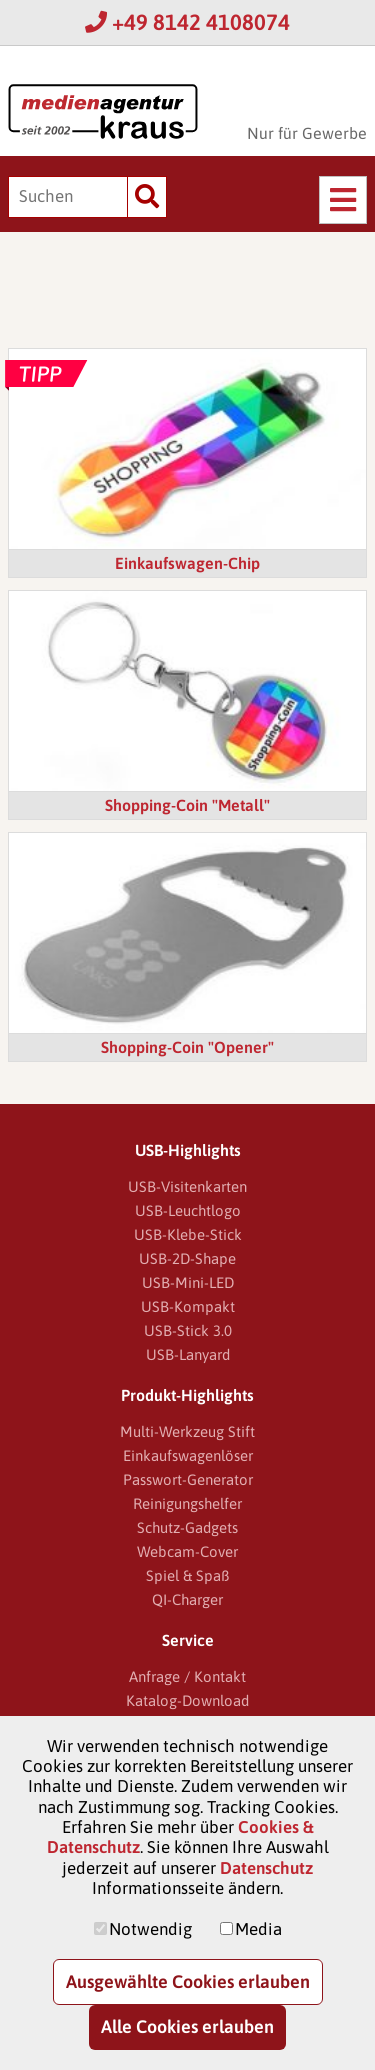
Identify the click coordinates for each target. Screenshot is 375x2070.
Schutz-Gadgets (187, 1527)
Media (258, 1929)
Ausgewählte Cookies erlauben (188, 1981)
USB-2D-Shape (187, 1258)
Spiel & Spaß (187, 1575)
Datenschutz (266, 1868)
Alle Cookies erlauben (187, 2026)
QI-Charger (187, 1599)
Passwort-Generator (188, 1479)
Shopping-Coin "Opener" (187, 1047)
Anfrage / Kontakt (187, 1676)
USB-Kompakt (188, 1306)
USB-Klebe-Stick (188, 1234)
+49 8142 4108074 (187, 22)
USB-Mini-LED (188, 1282)
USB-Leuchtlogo (188, 1210)
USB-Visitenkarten (187, 1186)
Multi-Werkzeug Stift (187, 1431)
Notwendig (150, 1929)
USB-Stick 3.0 (188, 1330)
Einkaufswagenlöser (188, 1455)
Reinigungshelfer (187, 1503)
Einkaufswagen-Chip (187, 563)
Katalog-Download (187, 1700)
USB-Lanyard (188, 1354)
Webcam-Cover (187, 1551)
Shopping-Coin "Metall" (187, 805)
